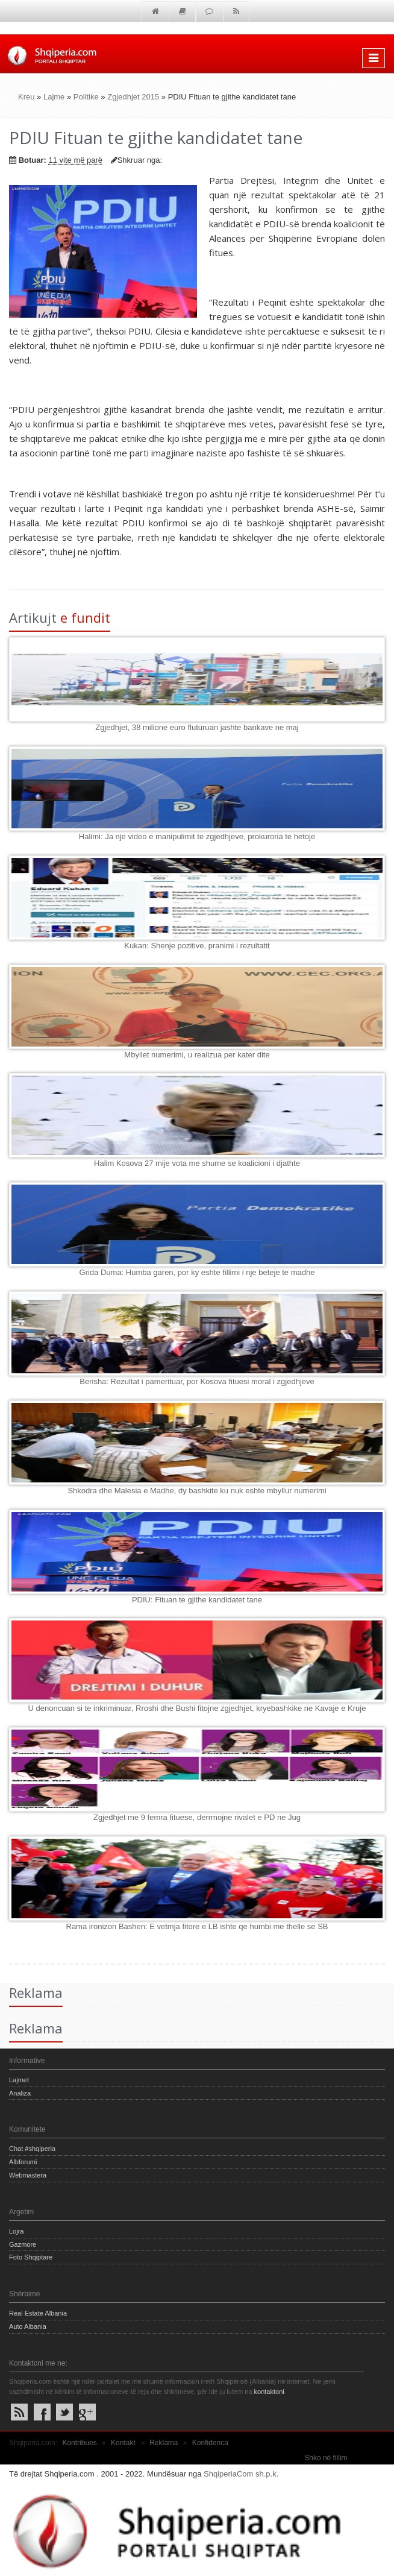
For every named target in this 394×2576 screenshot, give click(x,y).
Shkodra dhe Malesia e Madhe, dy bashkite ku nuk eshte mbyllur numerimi (196, 1490)
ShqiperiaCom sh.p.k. (241, 2473)
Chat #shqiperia (32, 2148)
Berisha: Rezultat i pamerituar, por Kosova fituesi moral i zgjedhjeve (197, 1381)
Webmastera (27, 2175)
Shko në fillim (325, 2458)
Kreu (26, 96)
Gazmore (22, 2244)
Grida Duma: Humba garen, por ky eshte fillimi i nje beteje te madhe (197, 1272)
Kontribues (79, 2443)
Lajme (53, 96)
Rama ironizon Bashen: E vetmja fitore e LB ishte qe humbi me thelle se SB (197, 1926)
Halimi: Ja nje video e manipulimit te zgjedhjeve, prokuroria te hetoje (197, 836)
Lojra (16, 2231)
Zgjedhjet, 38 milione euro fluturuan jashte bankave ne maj (197, 727)
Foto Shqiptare (30, 2257)
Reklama (163, 2443)
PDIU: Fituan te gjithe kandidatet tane (197, 1599)
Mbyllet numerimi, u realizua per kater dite (196, 1054)
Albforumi (23, 2161)
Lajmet (19, 2079)
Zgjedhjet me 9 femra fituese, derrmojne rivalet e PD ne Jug (197, 1817)
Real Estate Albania (38, 2313)
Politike (86, 96)
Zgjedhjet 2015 (133, 96)
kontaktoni (269, 2391)
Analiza (20, 2093)
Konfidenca (210, 2443)
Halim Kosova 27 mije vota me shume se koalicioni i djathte (197, 1163)
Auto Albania (27, 2326)
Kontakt (123, 2443)
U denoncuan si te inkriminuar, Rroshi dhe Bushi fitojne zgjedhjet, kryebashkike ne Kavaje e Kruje (197, 1708)
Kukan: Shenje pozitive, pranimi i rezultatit (196, 945)
